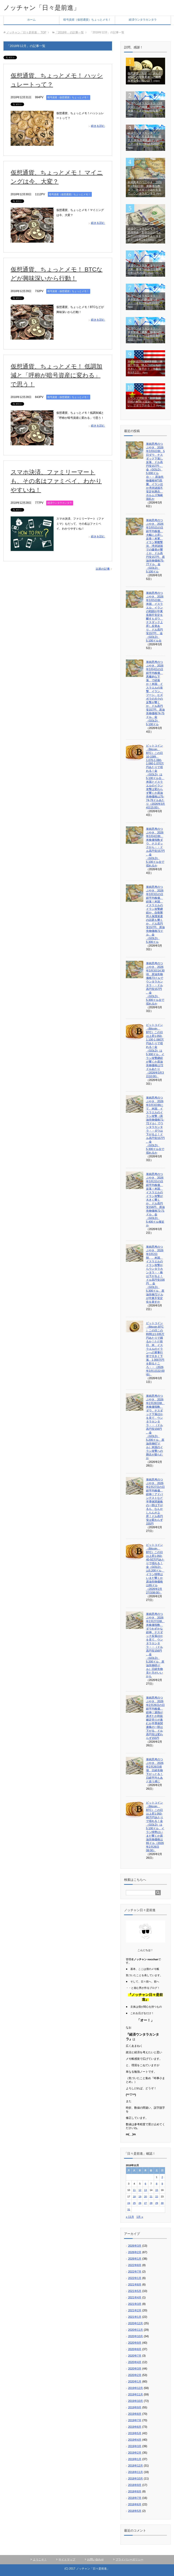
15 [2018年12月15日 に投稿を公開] (156, 2190)
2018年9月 (135, 2485)
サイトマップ (66, 2559)
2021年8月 (135, 2284)
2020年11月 (135, 2329)
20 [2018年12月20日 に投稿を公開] (145, 2196)
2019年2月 (135, 2452)
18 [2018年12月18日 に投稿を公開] (134, 2196)
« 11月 (130, 2216)
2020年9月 (135, 2342)
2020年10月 (135, 2336)
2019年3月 (135, 2446)
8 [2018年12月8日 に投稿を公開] (156, 2183)
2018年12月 (135, 2465)
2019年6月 (135, 2426)
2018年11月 (135, 2472)
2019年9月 (135, 2407)
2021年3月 (135, 2303)
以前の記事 (103, 568)
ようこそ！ (40, 2559)
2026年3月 (135, 2245)
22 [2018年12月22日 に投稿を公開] (156, 2196)
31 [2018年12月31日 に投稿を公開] (128, 2209)
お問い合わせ (95, 2559)
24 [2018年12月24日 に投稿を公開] (128, 2203)
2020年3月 (135, 2368)
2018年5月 (135, 2510)
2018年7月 (135, 2497)
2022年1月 (135, 2278)
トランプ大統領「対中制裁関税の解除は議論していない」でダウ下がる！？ (144, 402)
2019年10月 (135, 2400)
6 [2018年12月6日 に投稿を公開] (145, 2183)
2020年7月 (135, 2355)
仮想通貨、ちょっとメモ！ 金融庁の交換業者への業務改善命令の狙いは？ (144, 77)
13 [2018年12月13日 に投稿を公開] (145, 2190)
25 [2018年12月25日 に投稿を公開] (134, 2203)
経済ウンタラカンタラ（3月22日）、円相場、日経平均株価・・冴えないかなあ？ (145, 107)
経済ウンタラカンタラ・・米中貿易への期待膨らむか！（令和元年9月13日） (144, 299)
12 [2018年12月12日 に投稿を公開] (140, 2190)
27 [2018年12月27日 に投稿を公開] (145, 2203)
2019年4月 (135, 2439)
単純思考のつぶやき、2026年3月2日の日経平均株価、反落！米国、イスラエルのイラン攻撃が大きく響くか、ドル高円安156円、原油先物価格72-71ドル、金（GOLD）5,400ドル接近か (155, 1200)
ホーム (31, 19)
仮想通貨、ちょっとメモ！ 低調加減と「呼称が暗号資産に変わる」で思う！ (56, 375)
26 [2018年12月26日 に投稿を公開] (140, 2203)
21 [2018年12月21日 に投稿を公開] (151, 2196)
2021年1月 (135, 2316)
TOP (26, 32)
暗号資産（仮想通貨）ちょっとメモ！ (87, 19)
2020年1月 (135, 2381)
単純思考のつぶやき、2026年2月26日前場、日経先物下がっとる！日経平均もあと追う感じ (155, 1770)
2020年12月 (135, 2323)
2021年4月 (135, 2297)
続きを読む (98, 125)
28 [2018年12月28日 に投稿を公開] (151, 2203)
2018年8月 (135, 2491)
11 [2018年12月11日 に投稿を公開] (134, 2190)
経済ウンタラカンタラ (143, 19)
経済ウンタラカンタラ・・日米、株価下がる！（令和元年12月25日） (144, 269)
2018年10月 (135, 2478)
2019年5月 (135, 2433)
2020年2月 (135, 2375)
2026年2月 (135, 2252)
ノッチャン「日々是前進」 (41, 7)
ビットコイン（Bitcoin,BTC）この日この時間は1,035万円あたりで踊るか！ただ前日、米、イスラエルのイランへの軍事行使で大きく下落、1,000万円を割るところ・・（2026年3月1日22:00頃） (155, 1349)
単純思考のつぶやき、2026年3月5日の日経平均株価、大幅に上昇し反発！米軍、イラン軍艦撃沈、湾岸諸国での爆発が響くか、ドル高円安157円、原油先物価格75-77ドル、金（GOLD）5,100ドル (155, 546)
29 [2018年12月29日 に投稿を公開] (156, 2203)
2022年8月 (135, 2265)
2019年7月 (135, 2420)
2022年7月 (135, 2271)
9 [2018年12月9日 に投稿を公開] (162, 2183)
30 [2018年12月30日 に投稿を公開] (162, 2203)
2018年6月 (135, 2504)
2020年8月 (135, 2349)
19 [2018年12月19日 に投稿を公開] (140, 2196)
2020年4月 (135, 2362)
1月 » (139, 2216)
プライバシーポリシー (129, 2559)
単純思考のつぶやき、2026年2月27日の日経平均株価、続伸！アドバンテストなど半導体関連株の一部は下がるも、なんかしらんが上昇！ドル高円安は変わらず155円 (155, 1501)
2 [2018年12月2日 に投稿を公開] (162, 2177)
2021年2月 (135, 2310)
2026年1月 (135, 2258)
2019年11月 (135, 2394)
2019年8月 (135, 2413)
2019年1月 (135, 2459)
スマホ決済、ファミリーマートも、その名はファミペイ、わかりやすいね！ (56, 481)
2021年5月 (135, 2291)
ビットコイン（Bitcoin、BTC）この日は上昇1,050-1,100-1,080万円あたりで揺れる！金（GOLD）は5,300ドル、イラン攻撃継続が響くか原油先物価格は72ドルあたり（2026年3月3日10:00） (155, 1050)
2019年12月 (135, 2388)
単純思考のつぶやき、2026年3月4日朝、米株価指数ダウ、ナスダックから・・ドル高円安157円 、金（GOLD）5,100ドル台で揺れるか (155, 847)
